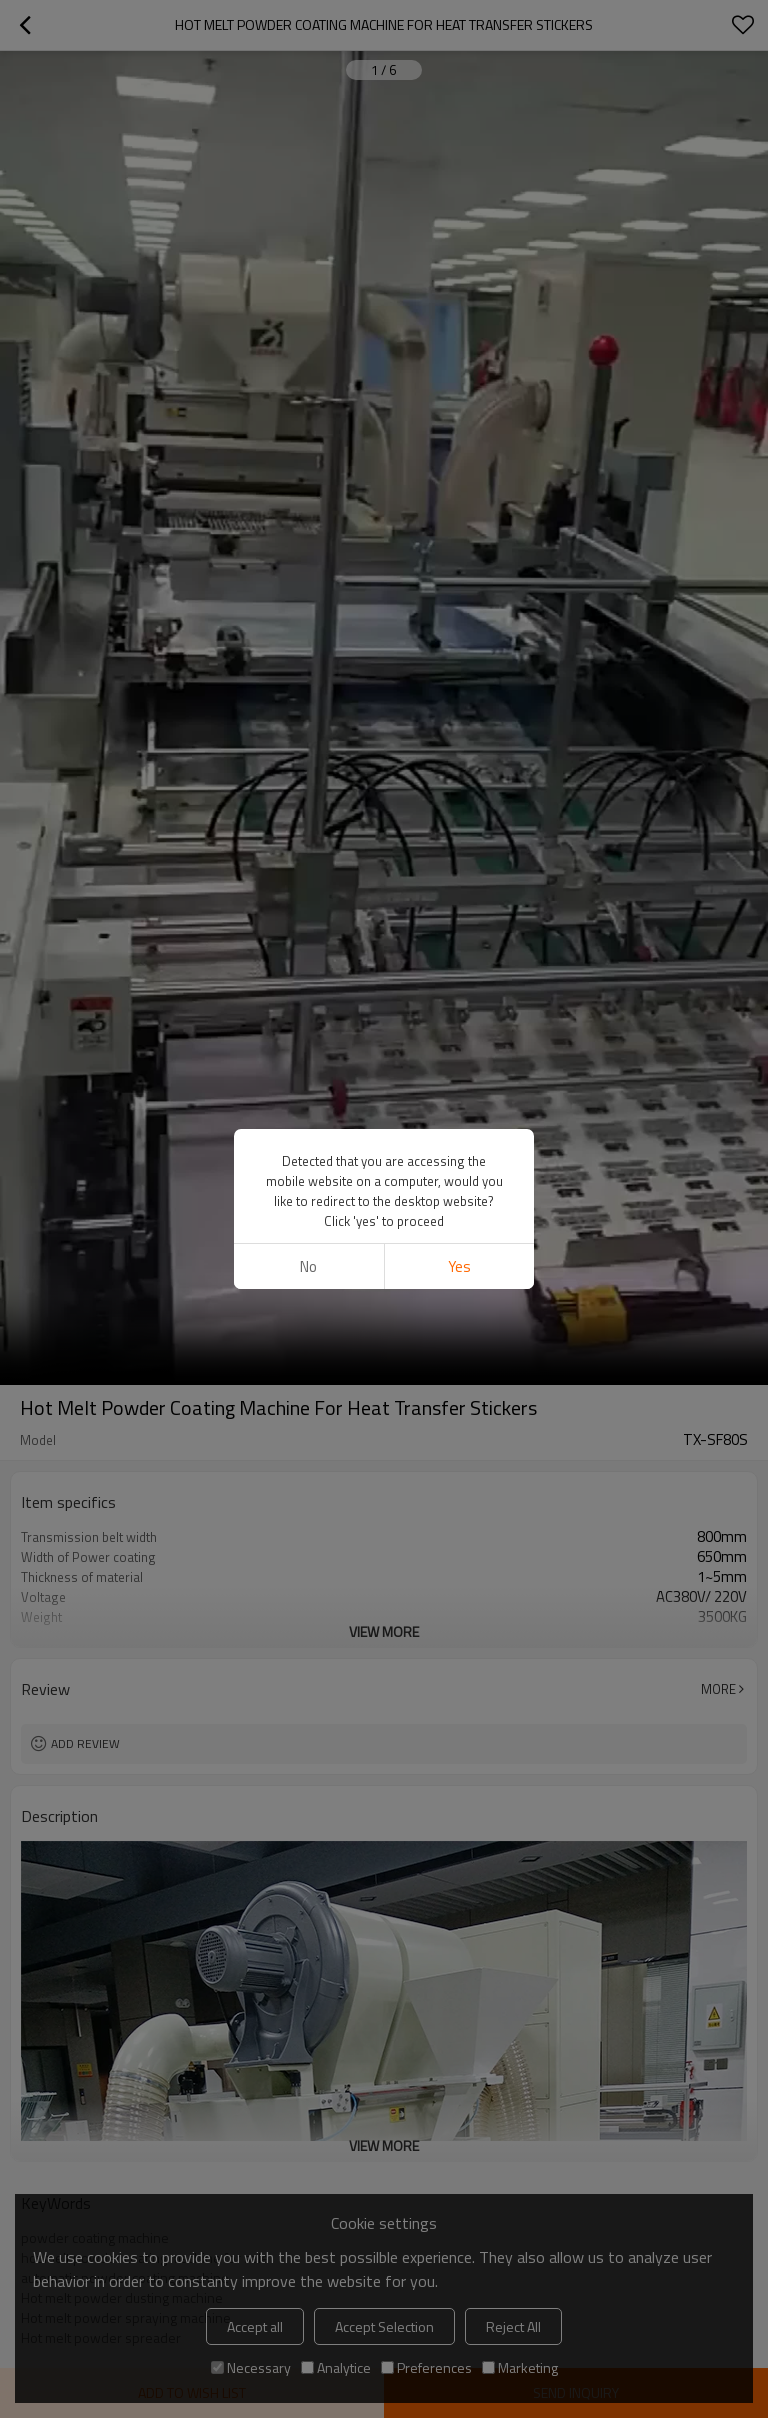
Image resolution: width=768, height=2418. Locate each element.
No (308, 1266)
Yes (459, 1266)
